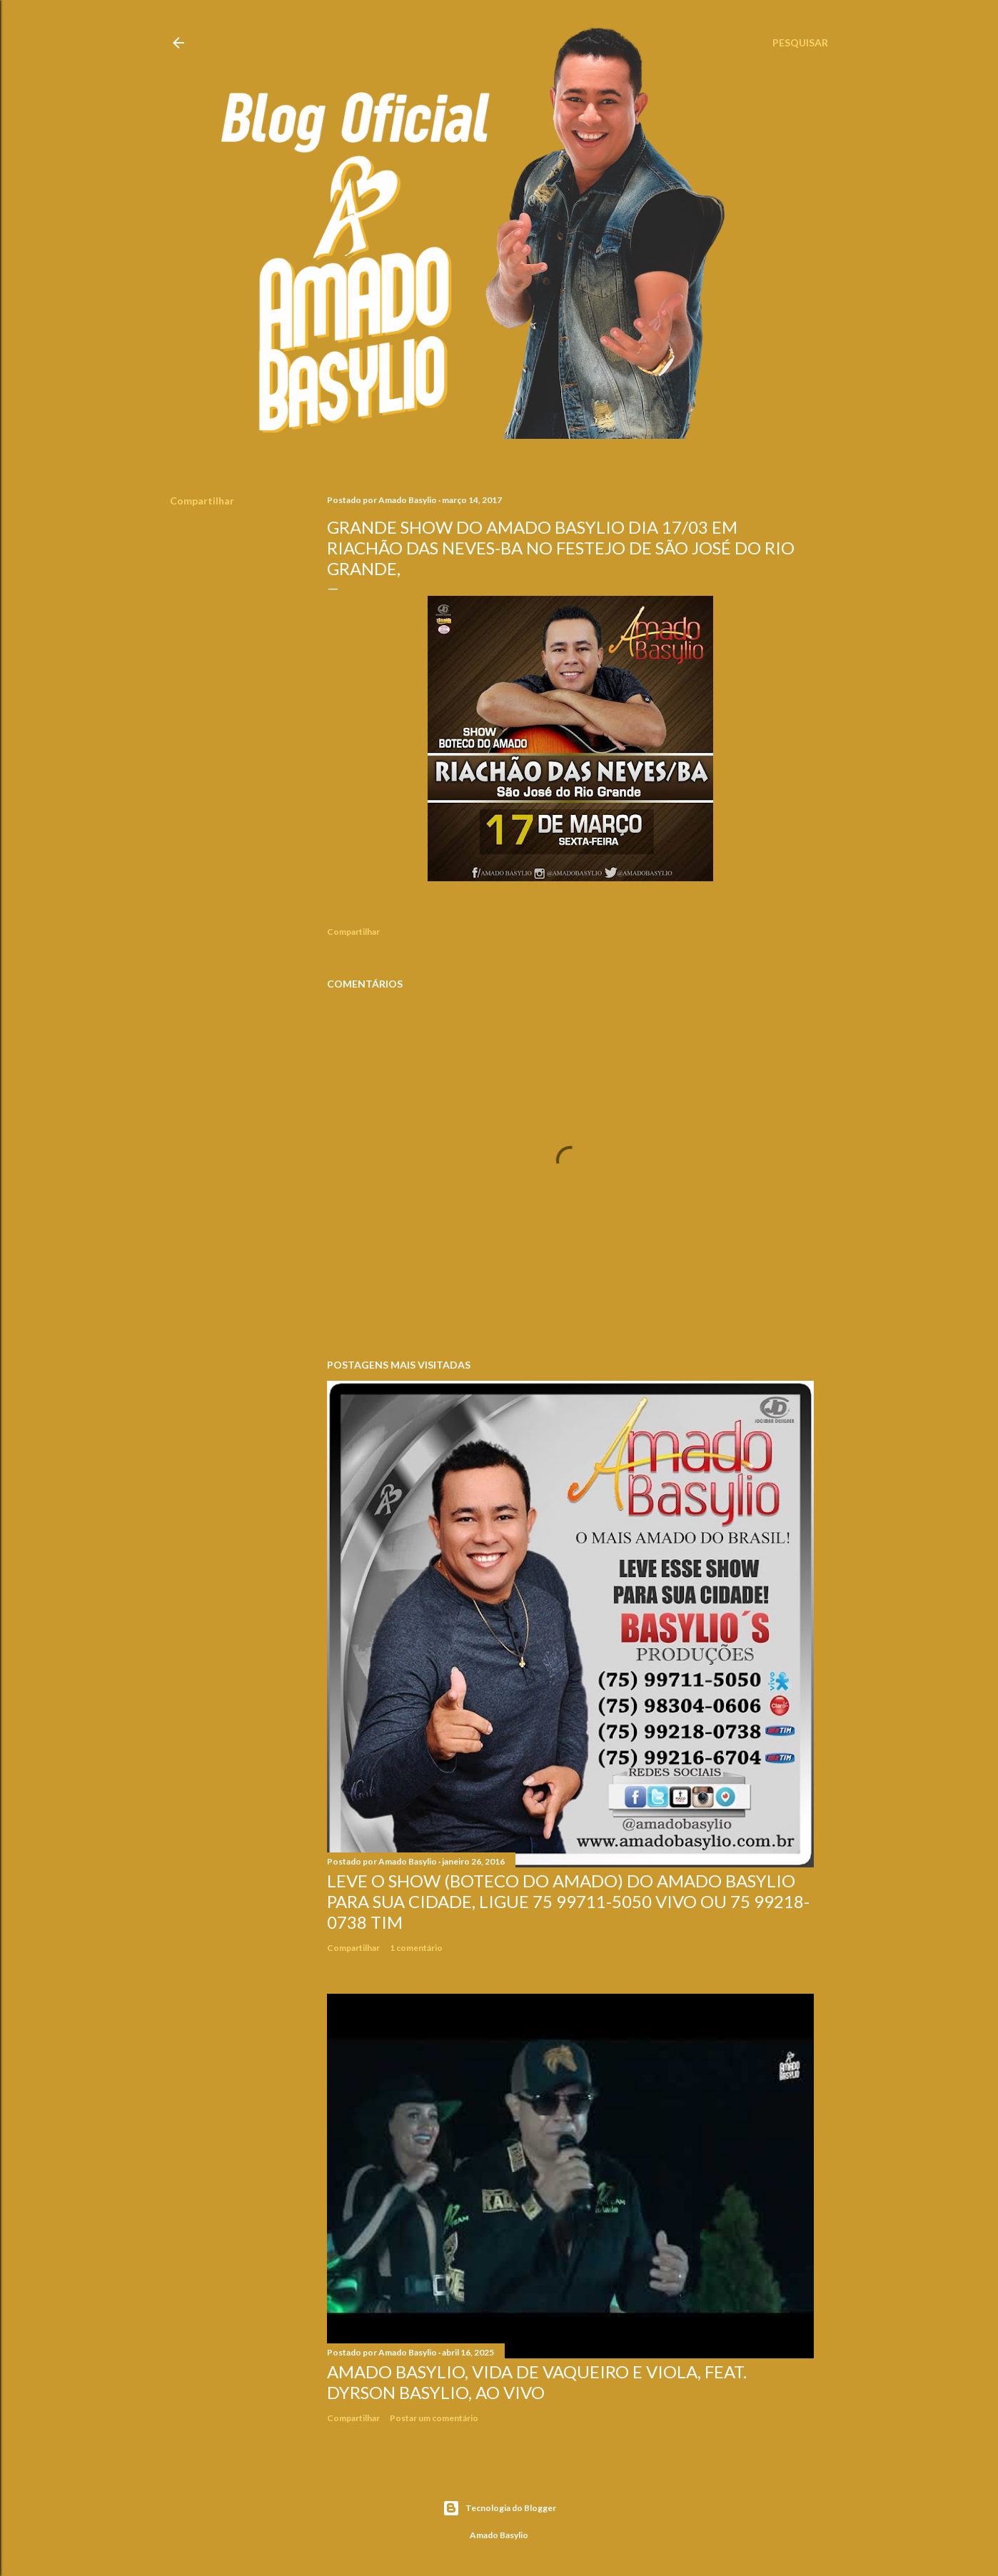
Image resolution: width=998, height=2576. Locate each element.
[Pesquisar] (800, 43)
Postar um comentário (434, 2418)
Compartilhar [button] (202, 501)
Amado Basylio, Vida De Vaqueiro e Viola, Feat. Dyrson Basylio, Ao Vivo (537, 2382)
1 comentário (416, 1947)
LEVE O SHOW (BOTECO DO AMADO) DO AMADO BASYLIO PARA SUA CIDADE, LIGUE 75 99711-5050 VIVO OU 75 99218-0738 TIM (568, 1901)
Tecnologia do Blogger (499, 2508)
